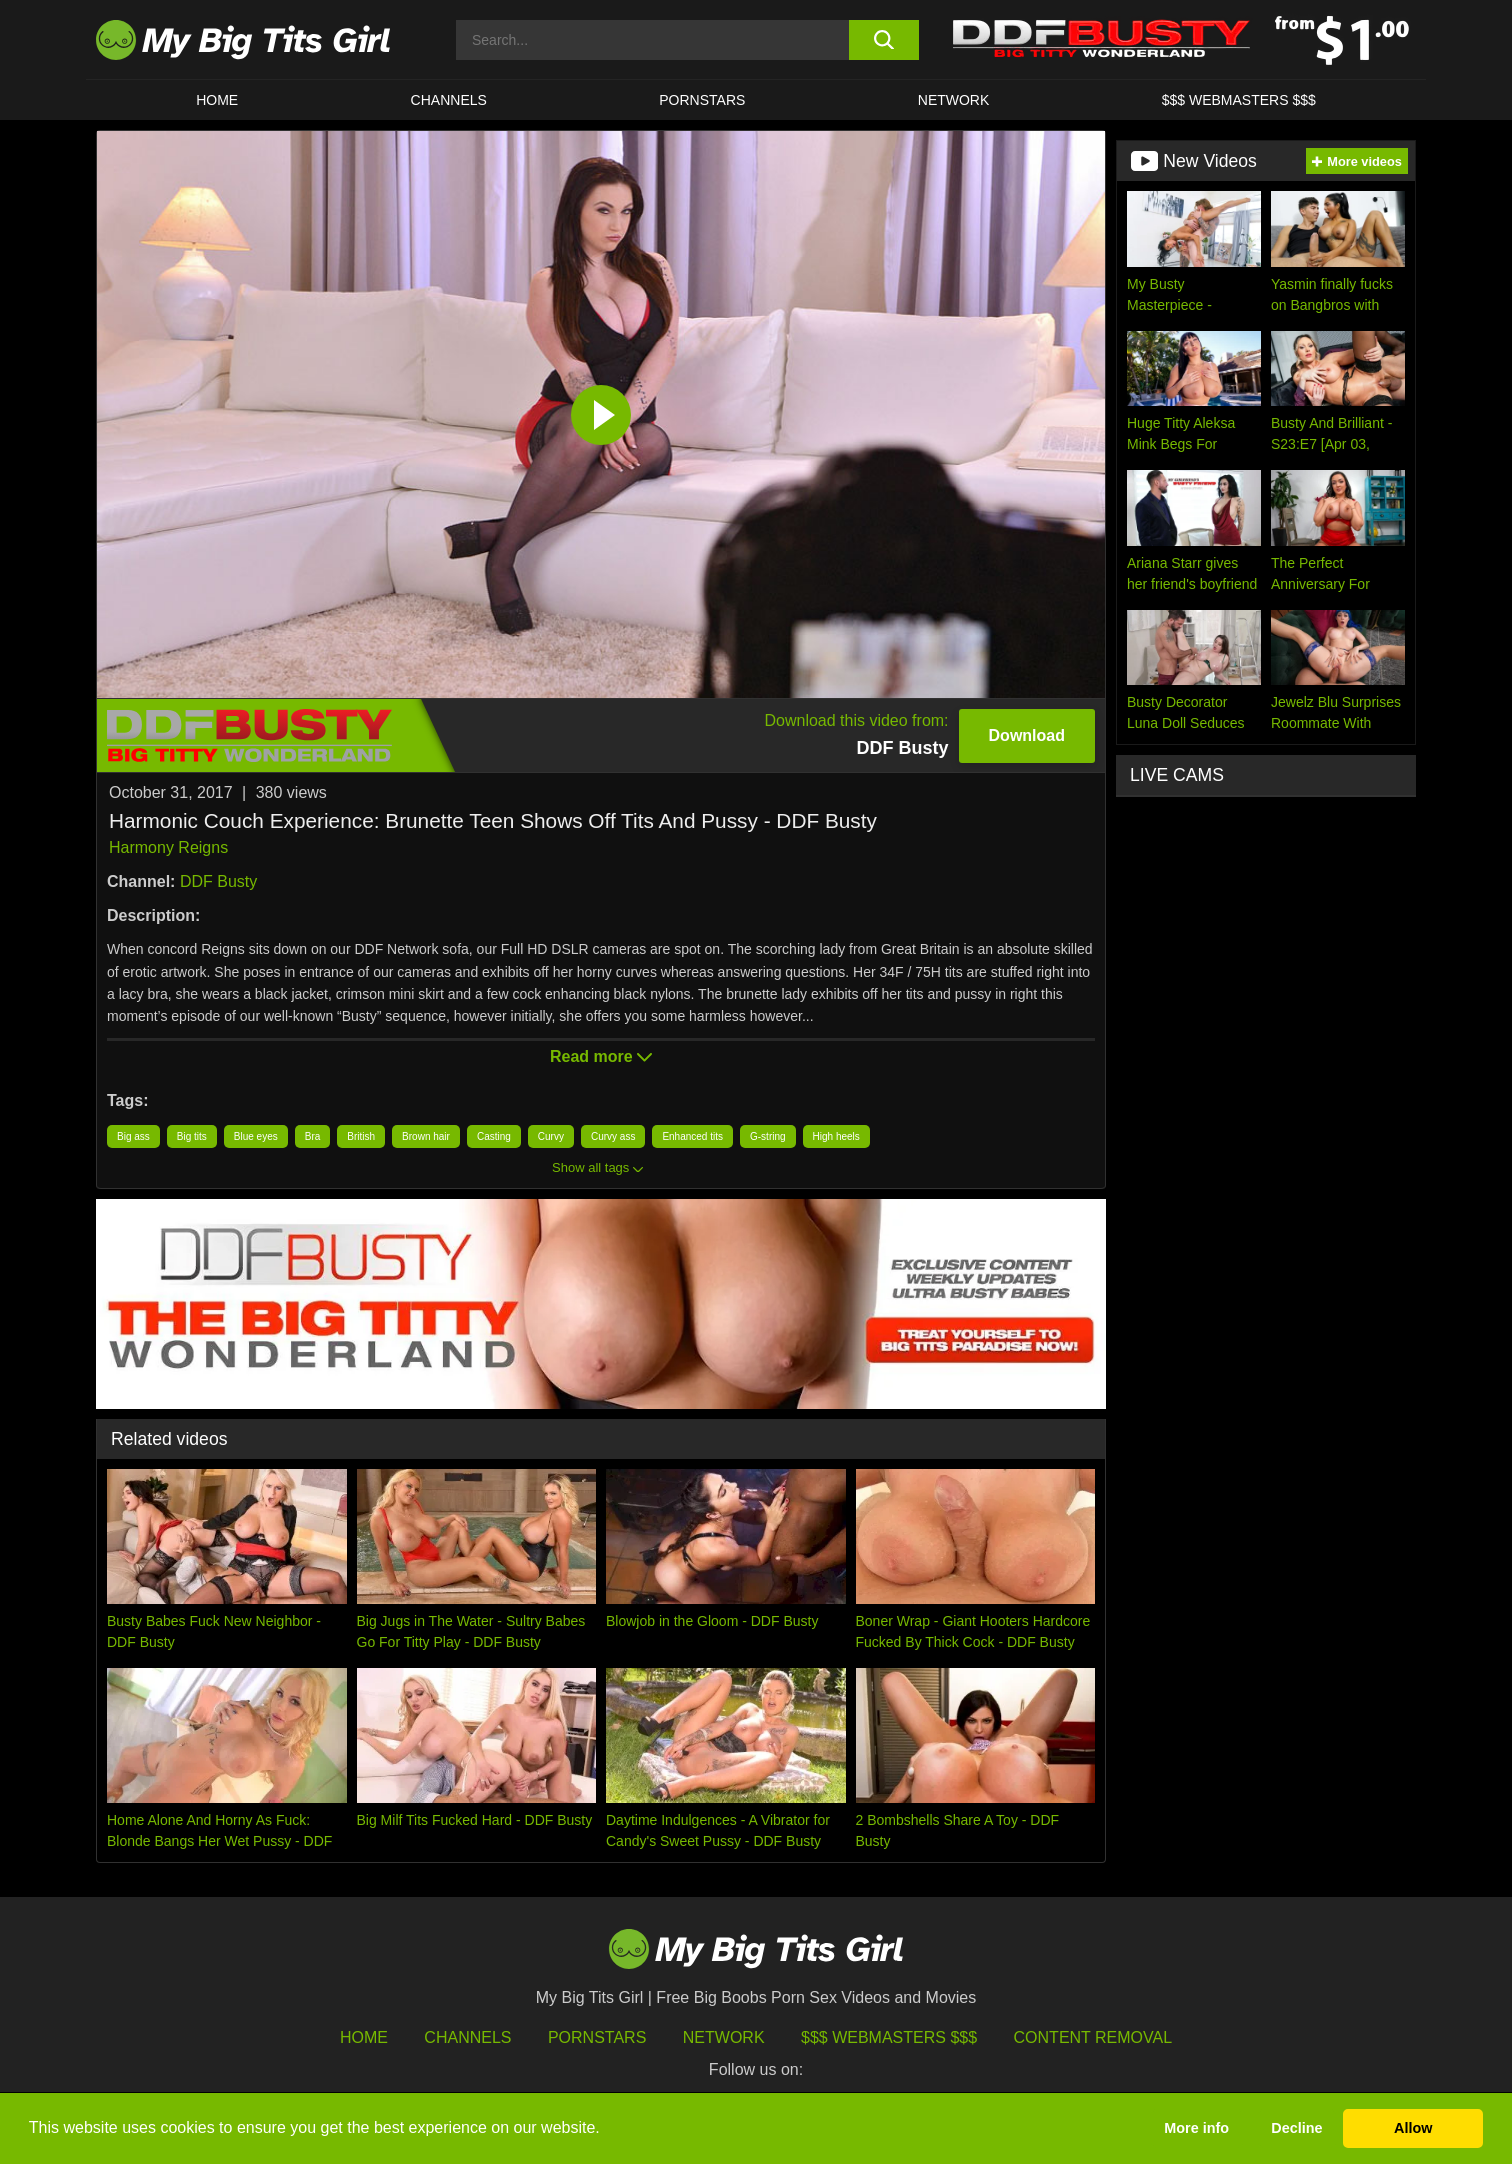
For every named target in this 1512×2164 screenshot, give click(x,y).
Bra (313, 1136)
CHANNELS (449, 100)
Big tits (192, 1136)
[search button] (883, 40)
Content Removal (1093, 2037)
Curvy (551, 1136)
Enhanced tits (692, 1136)
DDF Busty (218, 881)
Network (954, 100)
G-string (768, 1136)
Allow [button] (1413, 2128)
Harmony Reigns (168, 847)
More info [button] (1196, 2128)
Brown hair (426, 1136)
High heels (836, 1136)
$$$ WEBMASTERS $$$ (1239, 100)
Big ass (133, 1136)
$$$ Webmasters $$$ (889, 2037)
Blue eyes (256, 1136)
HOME (217, 100)
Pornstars (702, 100)
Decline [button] (1296, 2128)
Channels (467, 2037)
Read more (601, 1056)
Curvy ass (613, 1136)
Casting (494, 1136)
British (361, 1136)
